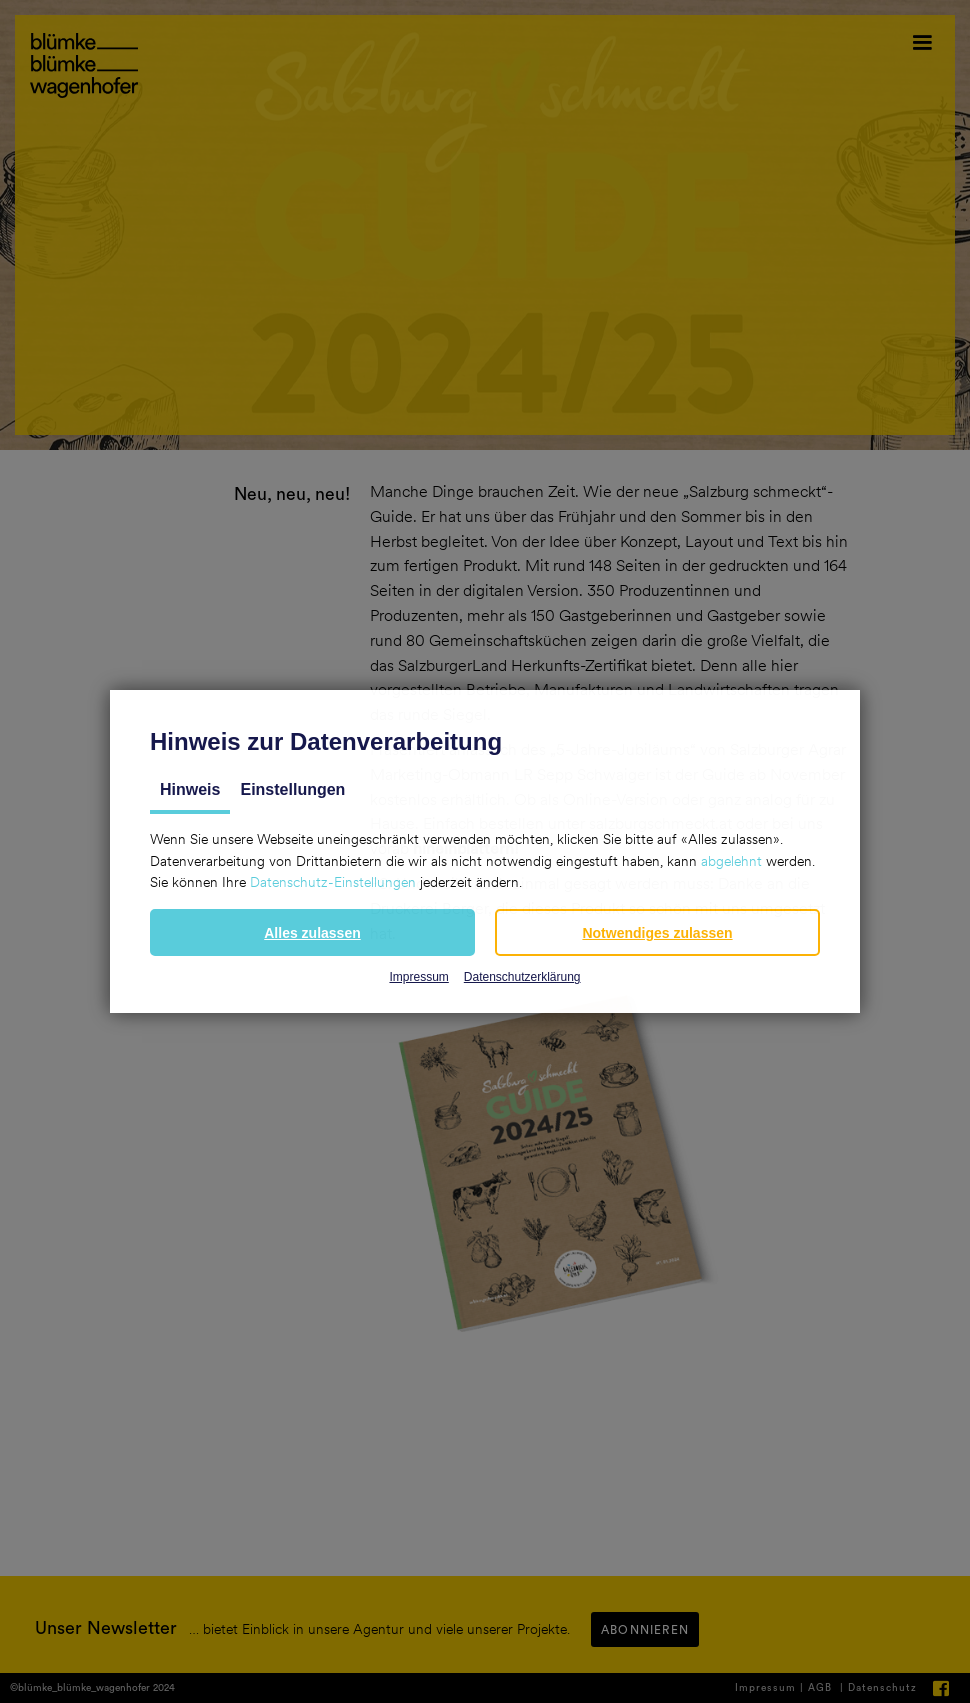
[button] (312, 932)
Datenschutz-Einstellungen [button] (333, 882)
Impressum (418, 977)
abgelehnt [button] (731, 861)
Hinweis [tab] (190, 789)
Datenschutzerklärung (522, 977)
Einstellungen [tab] (292, 789)
